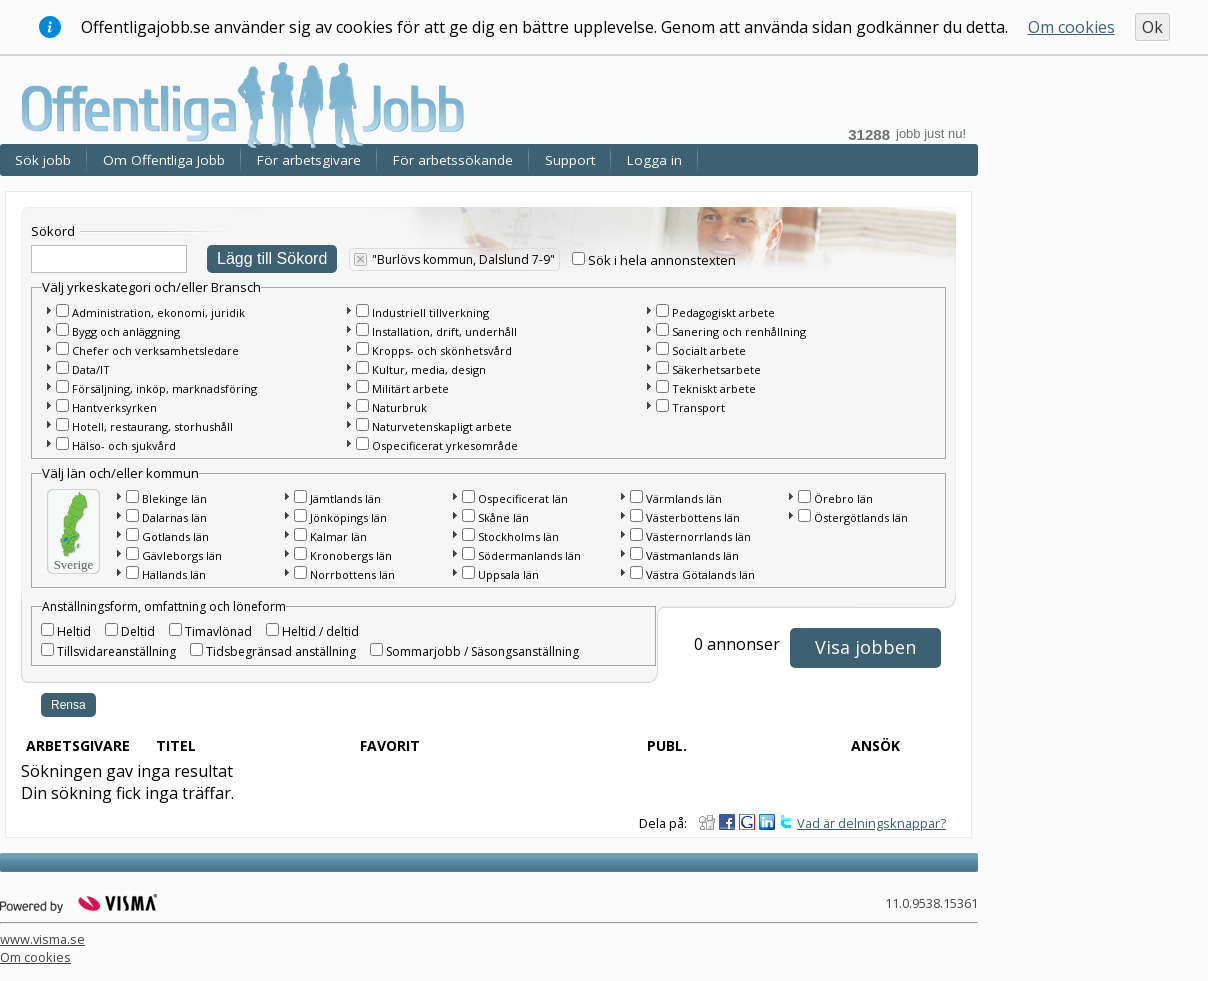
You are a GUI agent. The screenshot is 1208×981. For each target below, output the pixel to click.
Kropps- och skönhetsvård (442, 350)
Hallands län (174, 574)
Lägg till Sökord (272, 258)
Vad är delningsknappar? (871, 823)
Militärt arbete (410, 388)
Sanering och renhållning (739, 331)
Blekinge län (174, 498)
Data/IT (91, 369)
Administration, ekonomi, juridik (158, 312)
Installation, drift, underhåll (444, 331)
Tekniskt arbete (714, 388)
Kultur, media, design (429, 369)
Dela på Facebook (727, 822)
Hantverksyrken (114, 407)
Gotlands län (175, 536)
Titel (176, 745)
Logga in (654, 160)
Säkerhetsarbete (716, 369)
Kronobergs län (351, 555)
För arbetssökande (453, 160)
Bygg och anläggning (126, 331)
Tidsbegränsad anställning (281, 651)
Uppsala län (508, 574)
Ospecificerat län (523, 498)
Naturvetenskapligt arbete (442, 426)
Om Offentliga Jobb (164, 160)
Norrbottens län (352, 574)
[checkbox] (578, 258)
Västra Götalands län (700, 574)
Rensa (68, 705)
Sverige (74, 564)
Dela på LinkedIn (767, 822)
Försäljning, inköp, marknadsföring (164, 388)
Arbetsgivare (78, 745)
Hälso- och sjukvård (124, 445)
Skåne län (503, 517)
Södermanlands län (529, 555)
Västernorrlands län (698, 536)
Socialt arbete (709, 350)
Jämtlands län (345, 498)
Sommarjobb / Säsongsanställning (482, 651)
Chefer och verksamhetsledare (155, 350)
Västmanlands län (692, 555)
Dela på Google (747, 822)
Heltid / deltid (320, 631)
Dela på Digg (707, 822)
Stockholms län (518, 536)
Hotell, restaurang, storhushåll (152, 426)
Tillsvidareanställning (116, 651)
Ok (1152, 27)
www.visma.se (42, 939)
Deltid (138, 631)
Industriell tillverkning (430, 312)
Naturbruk (399, 407)
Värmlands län (684, 498)
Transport (698, 407)
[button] (48, 310)
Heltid (74, 631)
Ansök (875, 745)
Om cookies (1071, 27)
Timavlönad (218, 631)
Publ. (667, 745)
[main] (494, 507)
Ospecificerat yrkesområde (445, 445)
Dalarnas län (174, 517)
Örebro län (843, 498)
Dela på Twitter (787, 822)
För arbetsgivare (309, 160)
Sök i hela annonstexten (662, 260)
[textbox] (109, 259)
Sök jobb (43, 160)
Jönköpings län (348, 517)
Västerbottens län (693, 517)
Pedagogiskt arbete (723, 312)
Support (570, 160)
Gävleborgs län (182, 555)
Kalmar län (338, 536)
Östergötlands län (861, 517)
